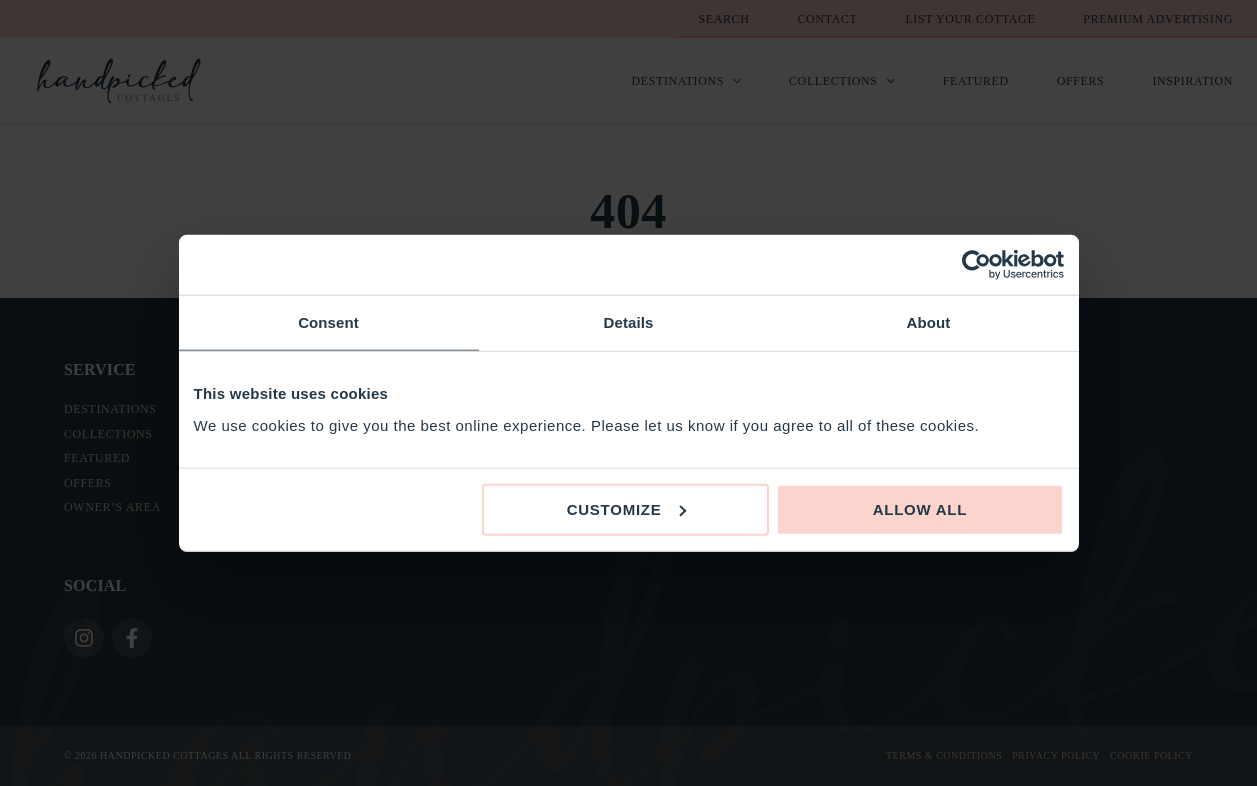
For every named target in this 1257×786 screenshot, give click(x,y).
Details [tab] (629, 322)
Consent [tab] (328, 322)
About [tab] (929, 322)
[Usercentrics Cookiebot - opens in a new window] (976, 265)
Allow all (920, 508)
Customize (626, 508)
